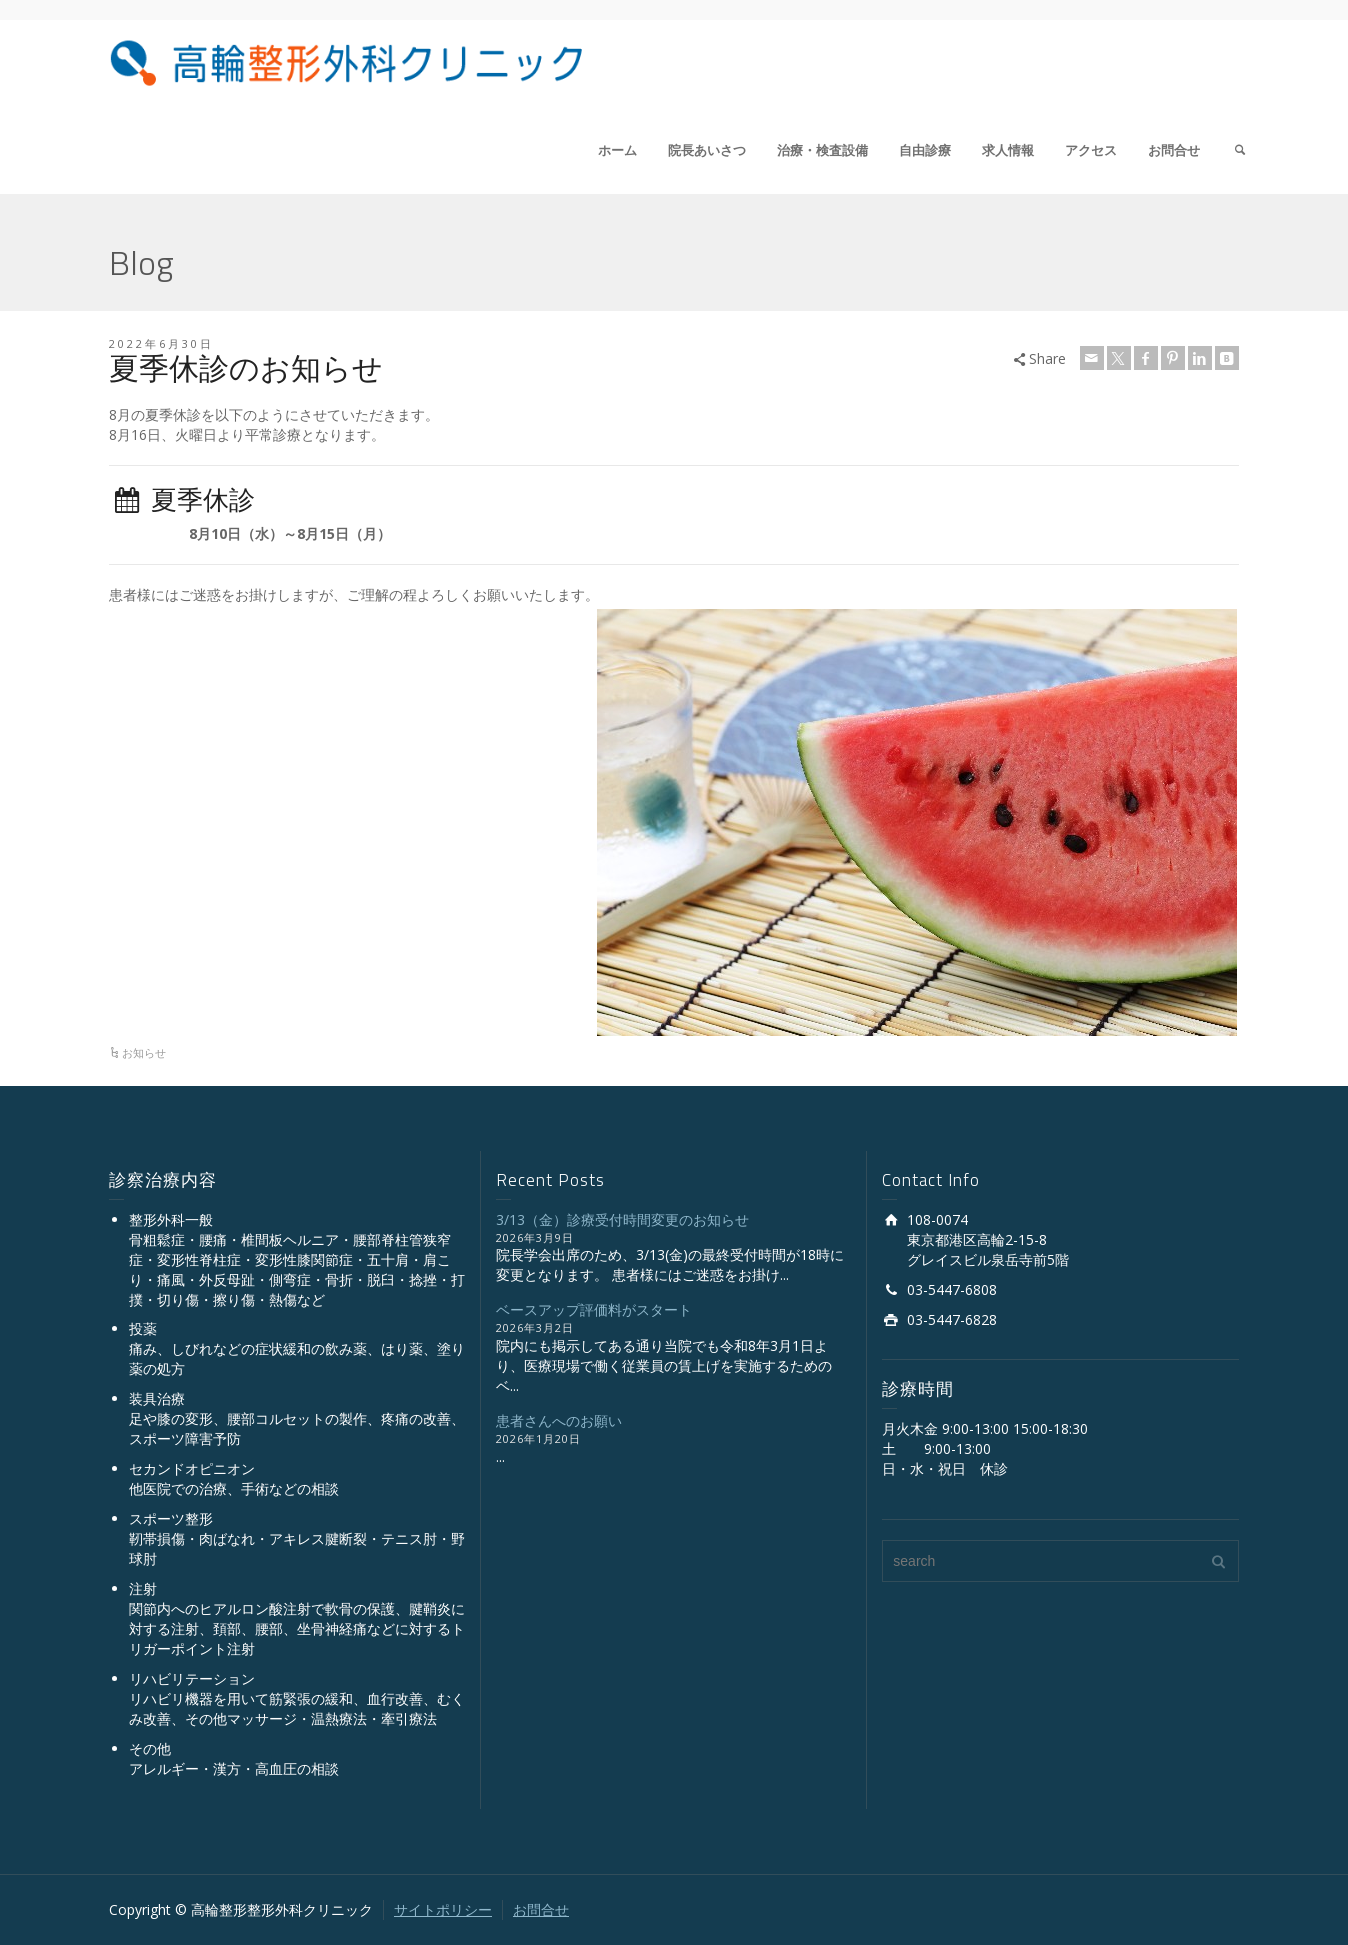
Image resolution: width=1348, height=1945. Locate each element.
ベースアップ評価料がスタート (594, 1309)
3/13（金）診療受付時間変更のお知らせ (622, 1219)
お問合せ (1174, 150)
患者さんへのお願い (559, 1420)
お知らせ (144, 1052)
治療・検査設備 (822, 150)
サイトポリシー (443, 1909)
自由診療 (925, 150)
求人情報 (1008, 150)
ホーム (617, 150)
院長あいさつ (707, 150)
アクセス (1091, 150)
